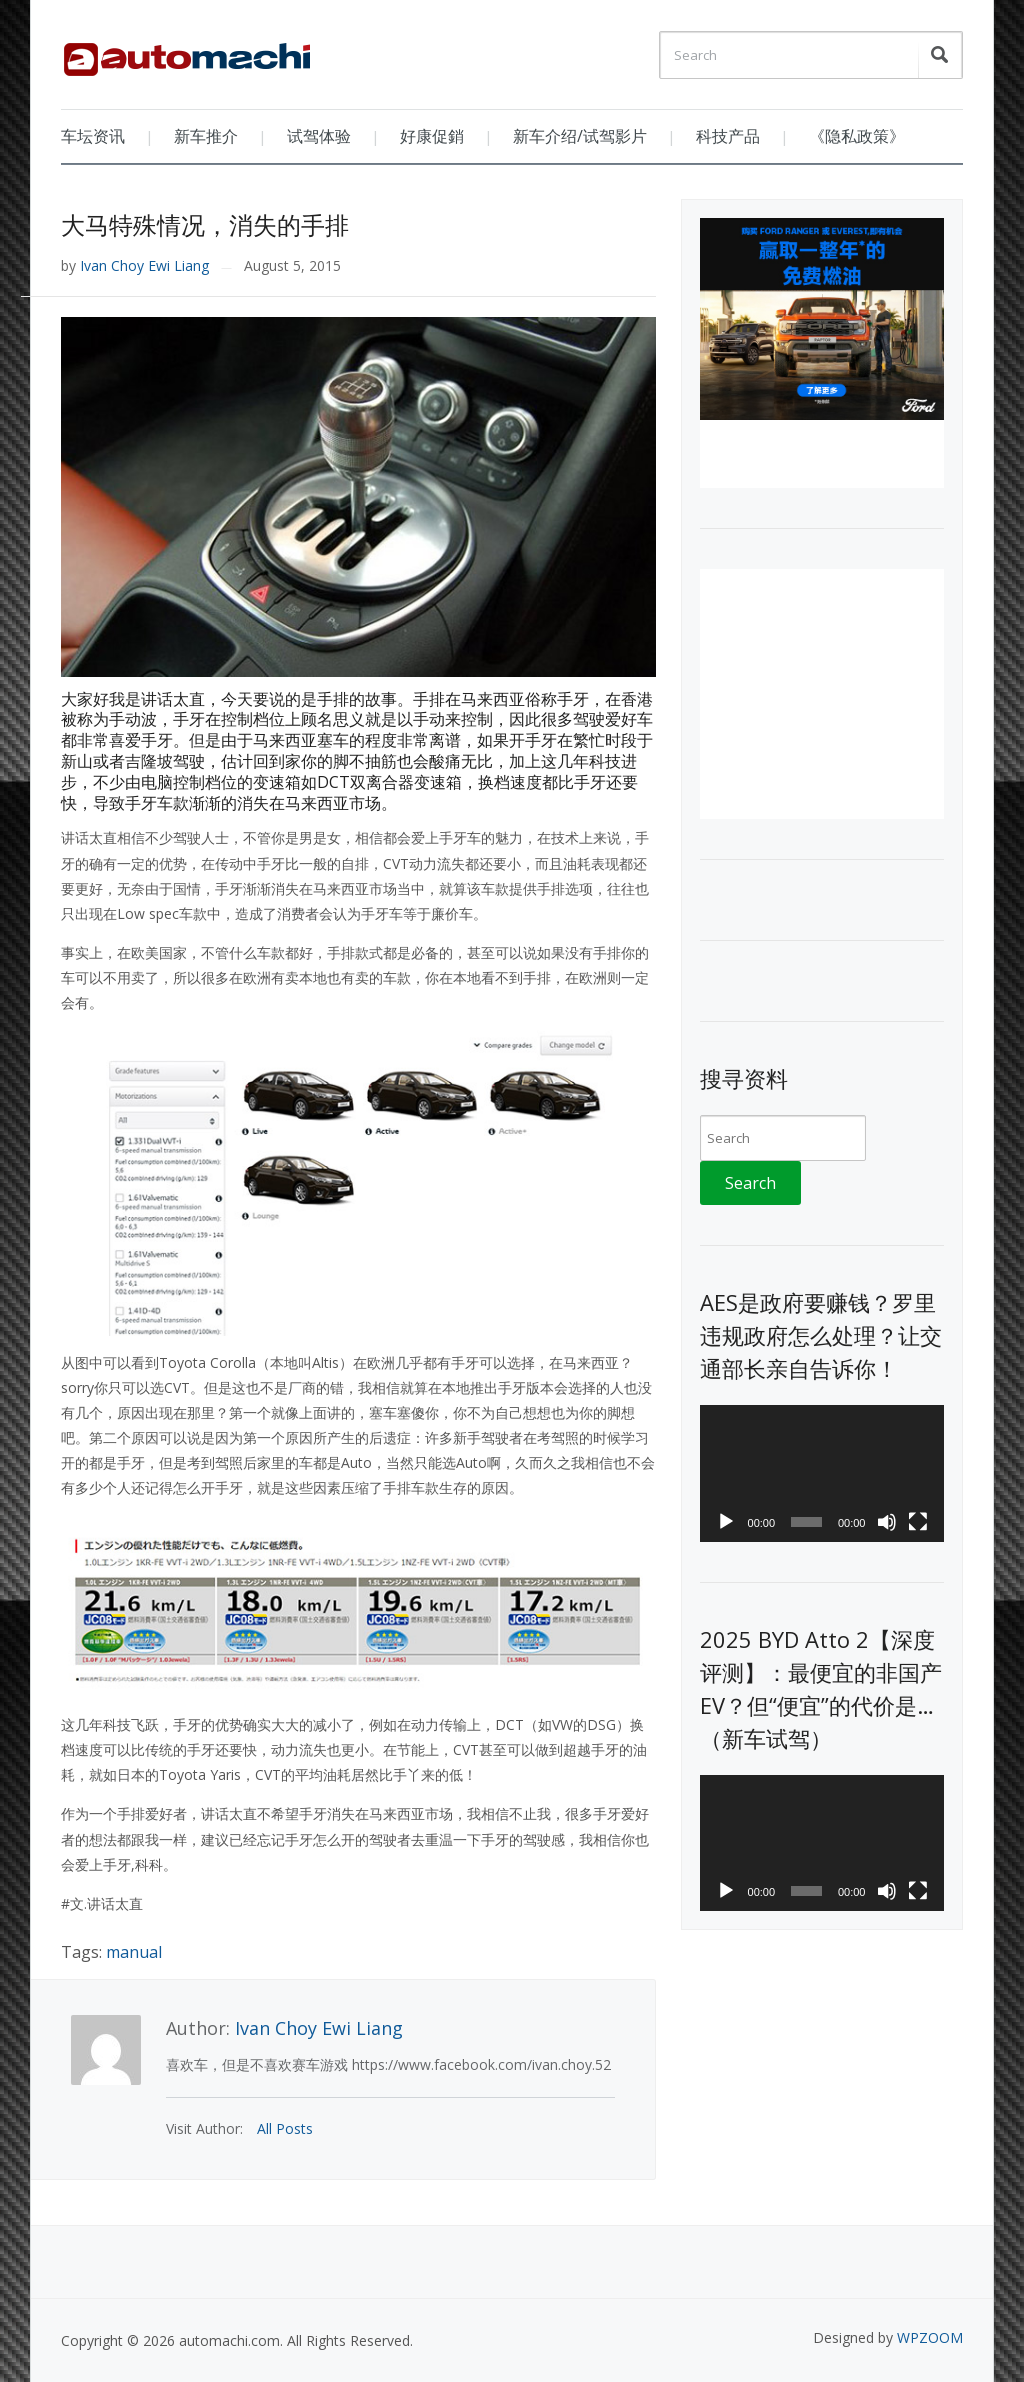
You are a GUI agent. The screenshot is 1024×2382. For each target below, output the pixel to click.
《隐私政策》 (857, 136)
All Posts (285, 2128)
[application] (821, 1473)
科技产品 (728, 136)
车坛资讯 (93, 136)
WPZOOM (930, 2337)
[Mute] (887, 1522)
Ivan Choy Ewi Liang (144, 265)
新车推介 (206, 136)
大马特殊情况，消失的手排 (205, 224)
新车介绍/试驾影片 (580, 136)
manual (134, 1952)
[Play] (726, 1522)
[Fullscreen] (918, 1522)
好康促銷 (432, 136)
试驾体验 (319, 136)
